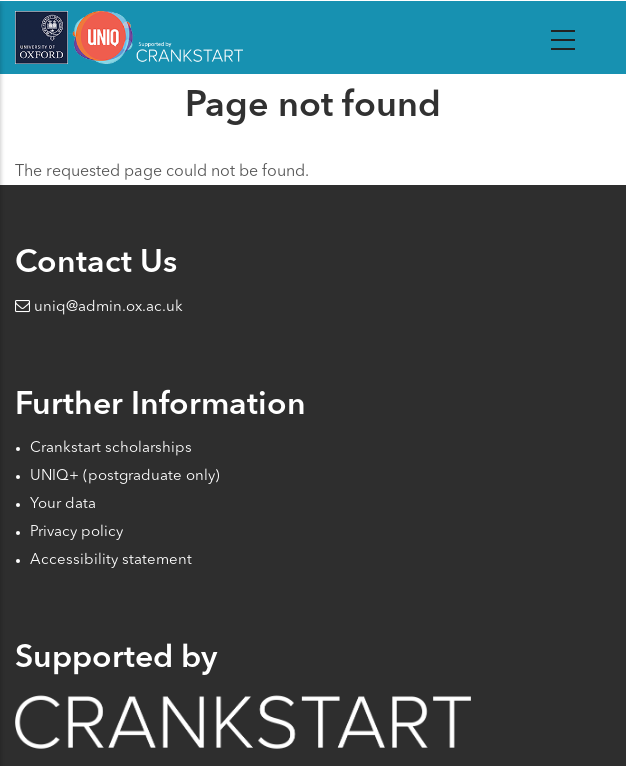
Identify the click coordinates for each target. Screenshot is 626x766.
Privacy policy (76, 532)
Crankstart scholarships (111, 448)
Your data (63, 504)
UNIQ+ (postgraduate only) (125, 476)
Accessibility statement (111, 560)
